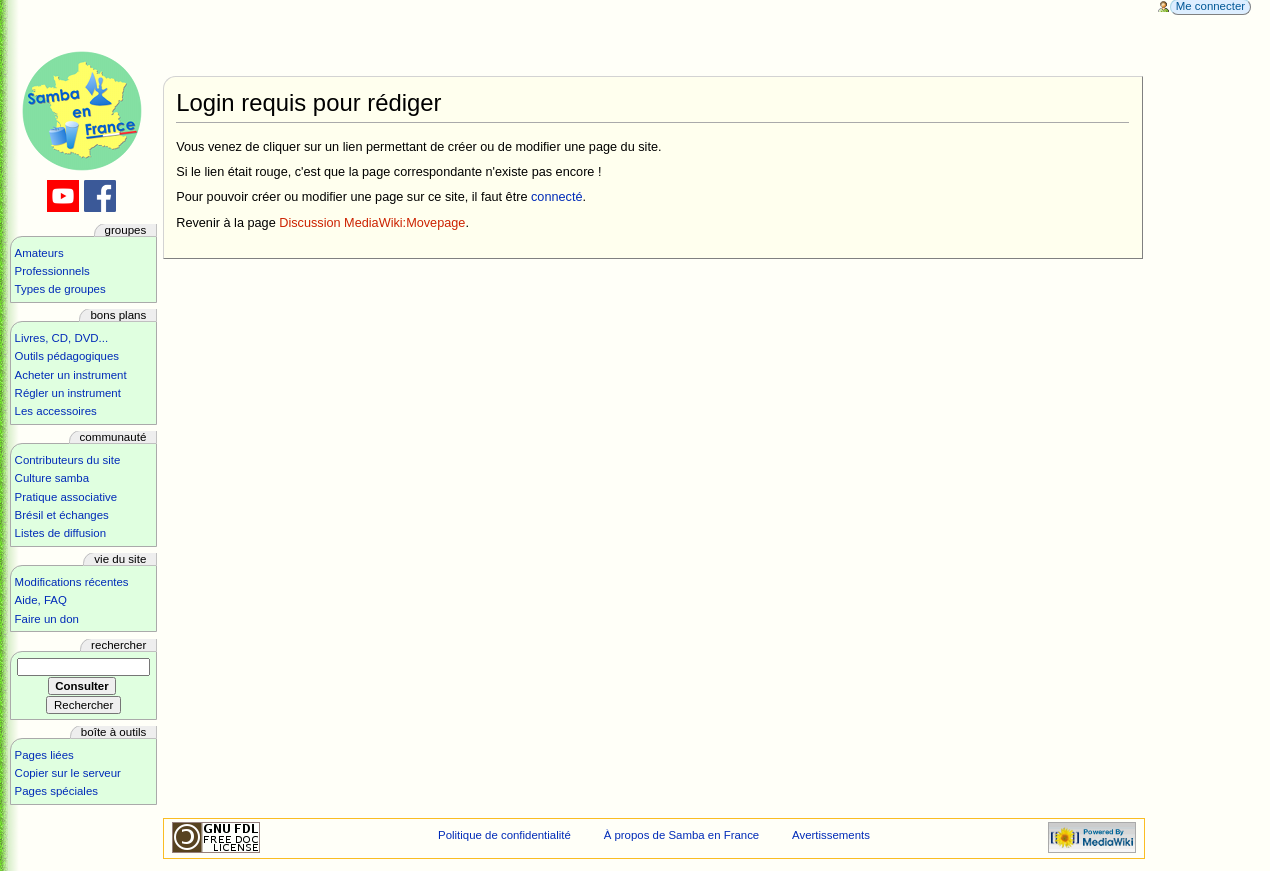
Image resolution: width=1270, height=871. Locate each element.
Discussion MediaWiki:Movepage (372, 223)
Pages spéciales (56, 791)
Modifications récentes (72, 582)
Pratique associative (66, 497)
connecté (557, 197)
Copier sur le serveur (68, 773)
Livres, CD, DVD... (62, 338)
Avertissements (831, 835)
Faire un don (47, 619)
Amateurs (39, 253)
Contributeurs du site (68, 460)
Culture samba (52, 478)
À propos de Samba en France (682, 835)
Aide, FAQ (41, 600)
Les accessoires (56, 411)
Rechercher (118, 645)
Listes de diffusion (60, 533)
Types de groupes (60, 289)
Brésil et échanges (62, 515)
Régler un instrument (68, 393)
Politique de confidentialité (504, 835)
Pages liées (44, 755)
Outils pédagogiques (67, 356)
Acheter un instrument (71, 375)
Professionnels (52, 271)
